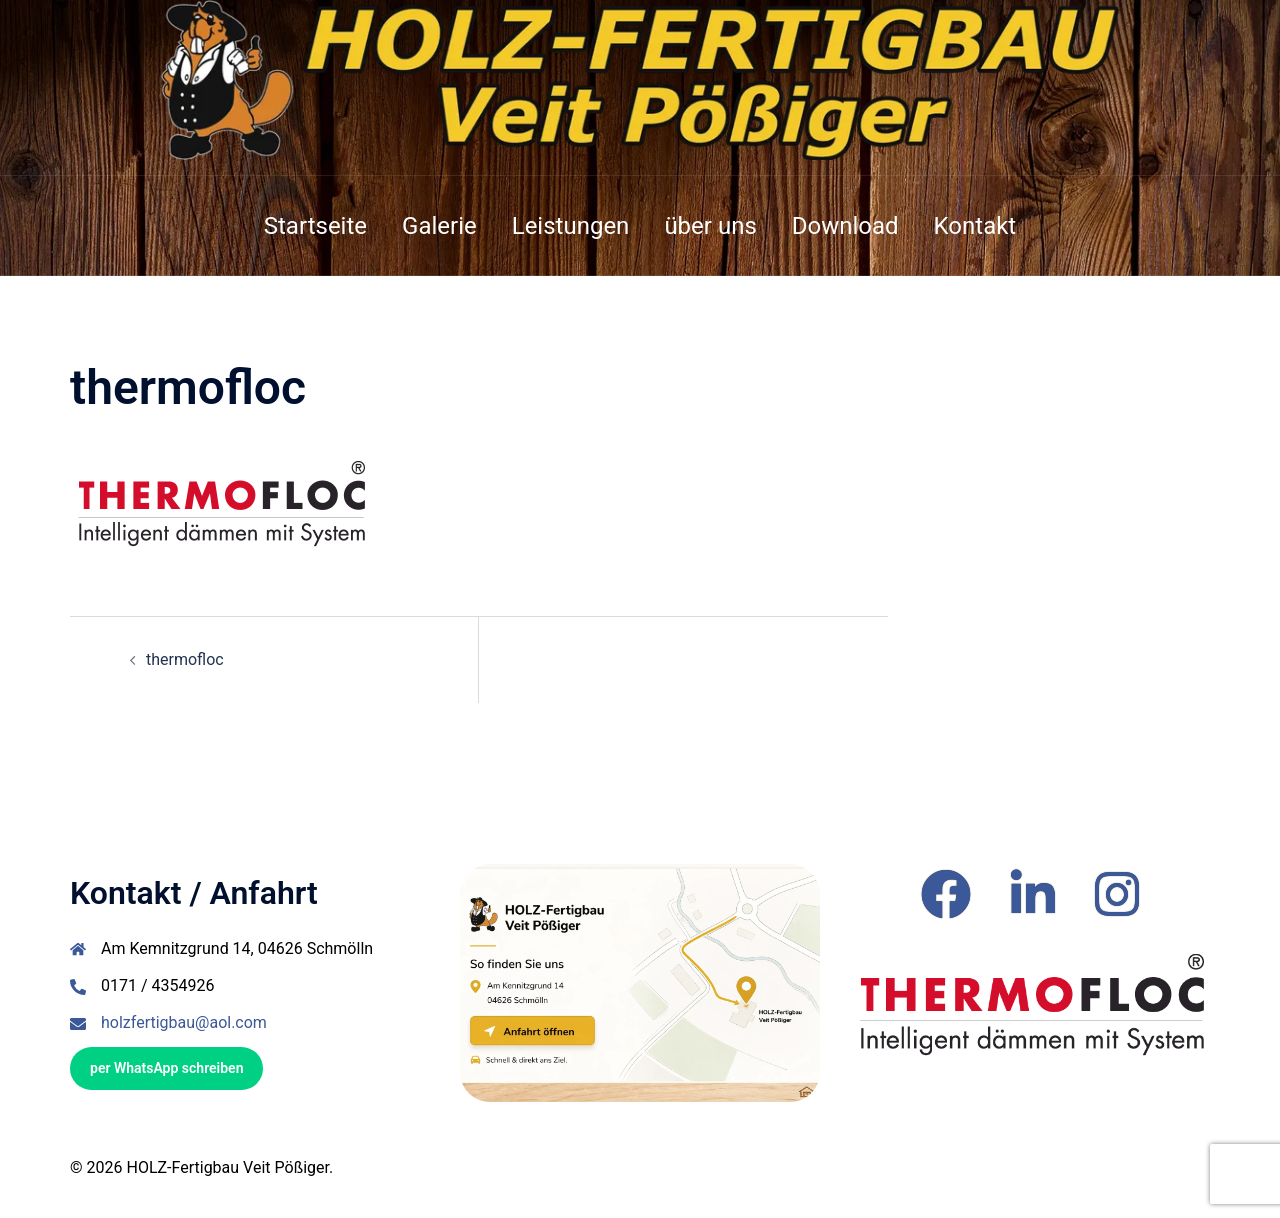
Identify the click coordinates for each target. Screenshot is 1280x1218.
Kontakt (975, 226)
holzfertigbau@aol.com (184, 1022)
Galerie (439, 226)
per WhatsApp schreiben (166, 1068)
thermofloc (185, 659)
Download (845, 226)
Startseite (315, 226)
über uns (710, 226)
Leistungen (571, 226)
